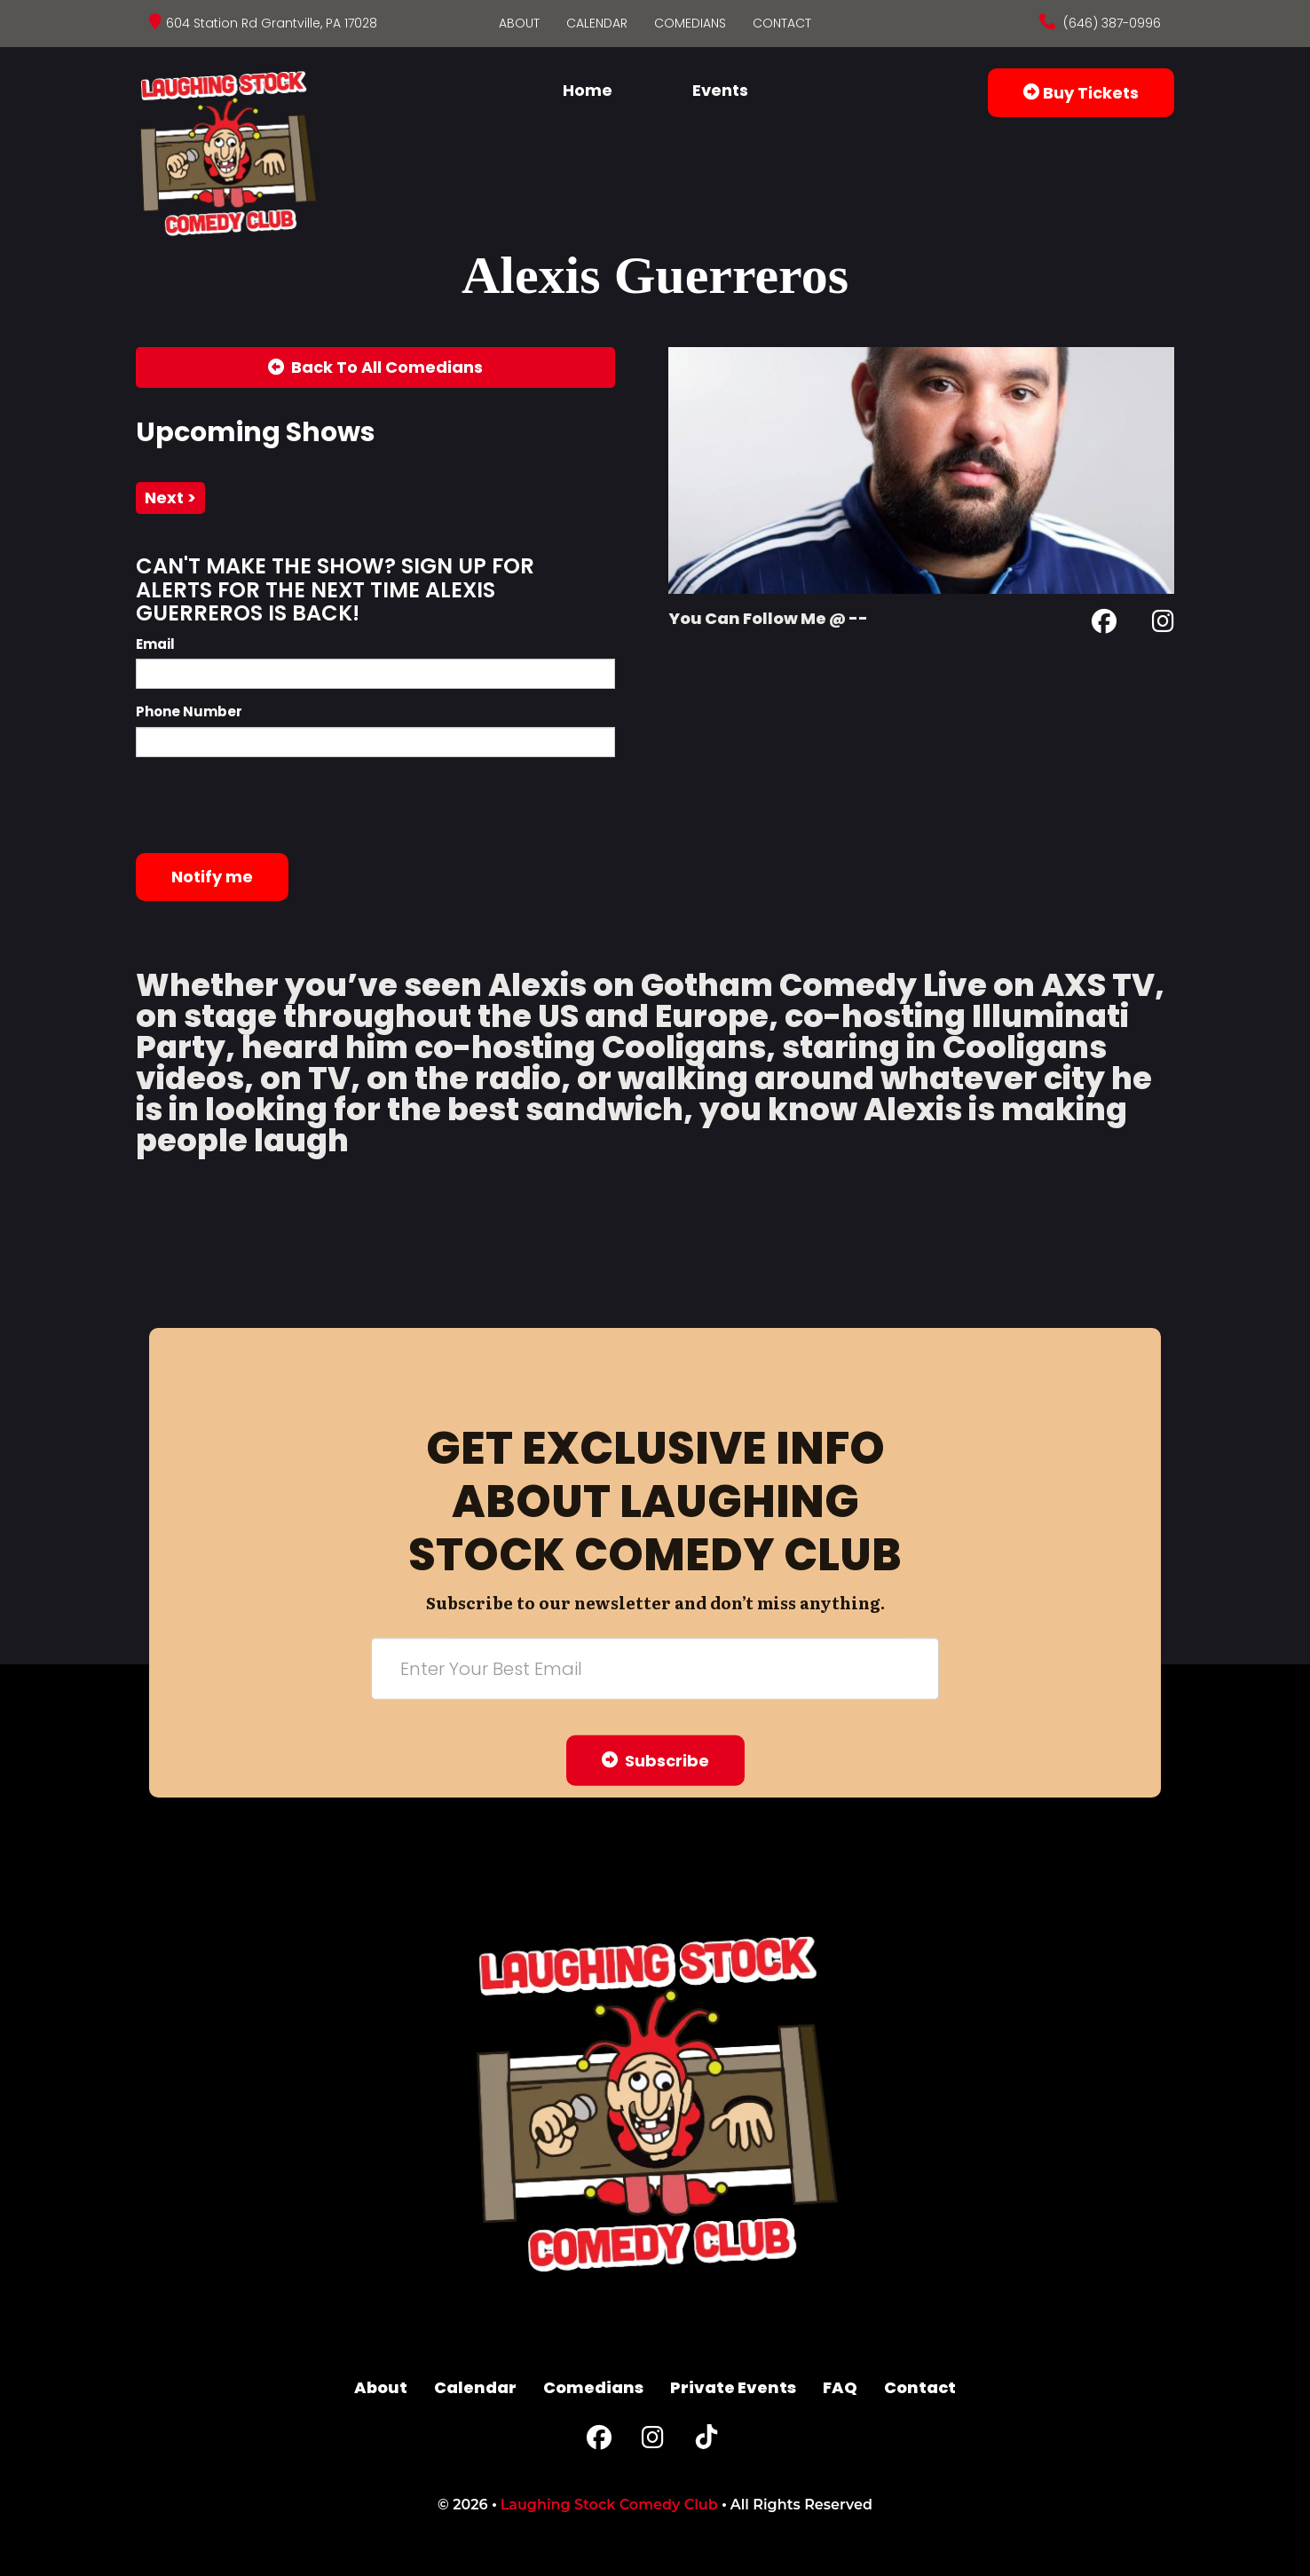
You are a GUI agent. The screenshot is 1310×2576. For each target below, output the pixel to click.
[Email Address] (655, 1668)
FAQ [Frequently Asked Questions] (840, 2387)
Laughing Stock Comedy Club (609, 2504)
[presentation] (271, 805)
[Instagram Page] (1163, 624)
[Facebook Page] (1104, 624)
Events (720, 90)
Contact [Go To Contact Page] (782, 23)
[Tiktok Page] (706, 2441)
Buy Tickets (1081, 93)
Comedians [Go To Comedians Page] (690, 23)
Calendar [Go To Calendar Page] (596, 23)
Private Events (733, 2387)
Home (587, 90)
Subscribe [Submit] (655, 1760)
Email (155, 644)
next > (170, 497)
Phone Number (189, 711)
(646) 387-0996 (1110, 23)
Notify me (212, 876)
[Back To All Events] (375, 367)
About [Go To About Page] (519, 23)
